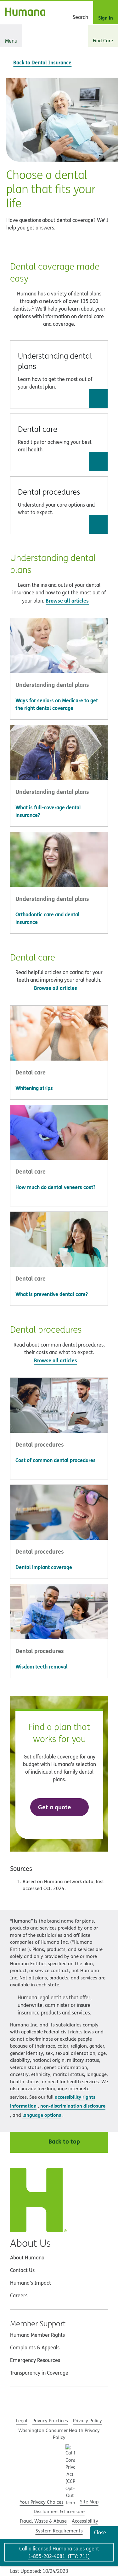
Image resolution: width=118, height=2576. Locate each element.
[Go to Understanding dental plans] (98, 398)
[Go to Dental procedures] (98, 524)
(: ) (59, 2556)
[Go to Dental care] (98, 461)
